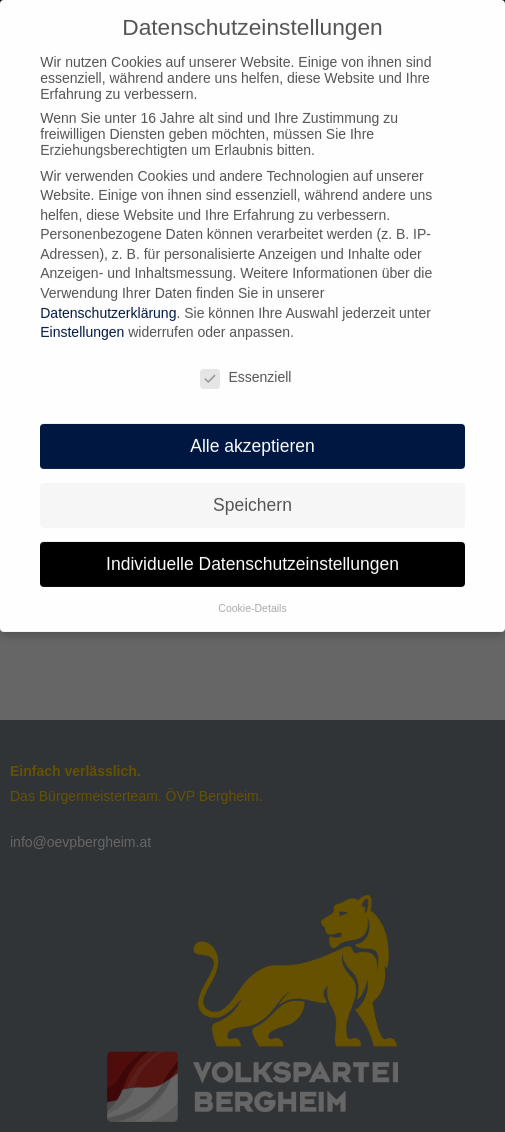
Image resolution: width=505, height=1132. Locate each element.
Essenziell (245, 369)
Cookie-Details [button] (252, 599)
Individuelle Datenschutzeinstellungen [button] (252, 555)
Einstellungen (82, 324)
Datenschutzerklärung (108, 304)
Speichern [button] (252, 496)
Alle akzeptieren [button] (252, 437)
